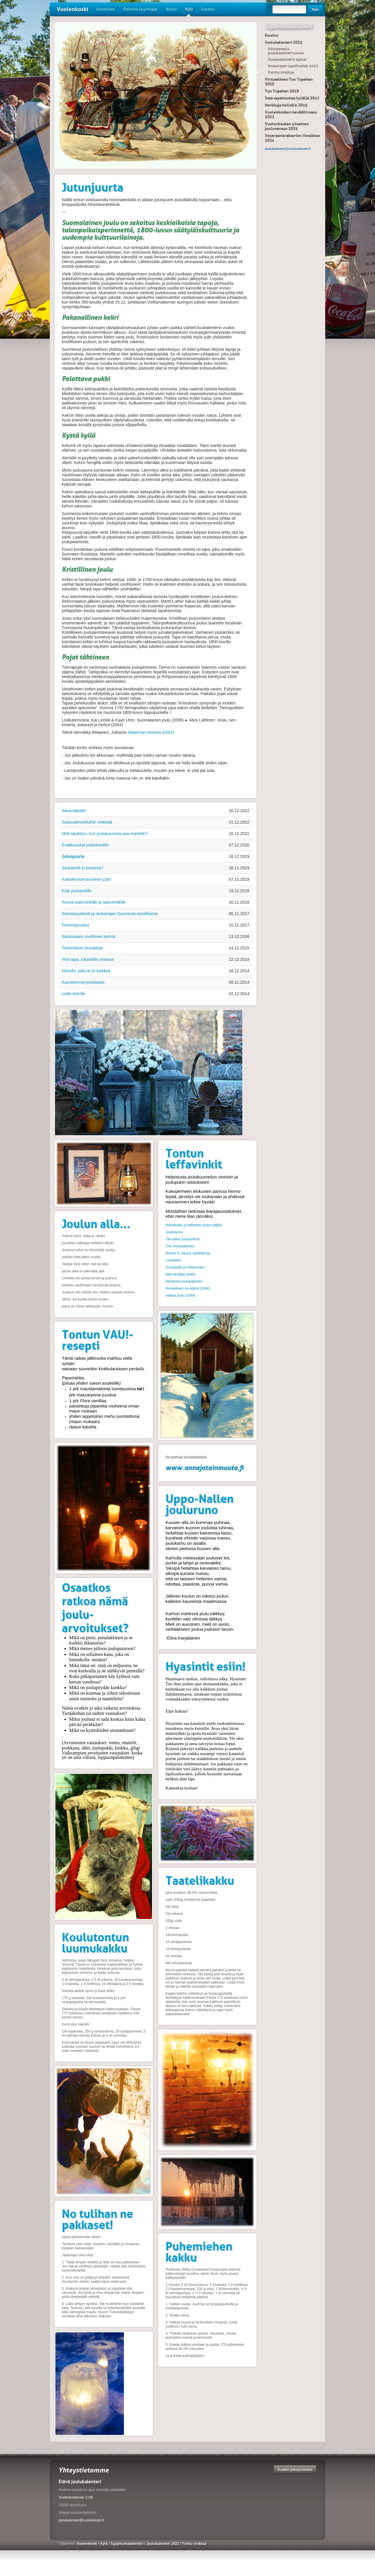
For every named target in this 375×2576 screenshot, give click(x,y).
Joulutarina (174, 1232)
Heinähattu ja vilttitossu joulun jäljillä (193, 1225)
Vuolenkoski (72, 9)
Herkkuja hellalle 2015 (286, 105)
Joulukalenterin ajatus (287, 59)
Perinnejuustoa (75, 925)
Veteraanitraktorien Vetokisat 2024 (292, 138)
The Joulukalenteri (180, 1246)
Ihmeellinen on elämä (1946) (188, 1288)
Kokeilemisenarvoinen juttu (86, 879)
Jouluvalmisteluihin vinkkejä (87, 822)
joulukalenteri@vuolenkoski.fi (81, 2520)
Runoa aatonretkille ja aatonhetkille (94, 902)
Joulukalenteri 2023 (283, 42)
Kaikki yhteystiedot (295, 2469)
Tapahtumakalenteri (288, 26)
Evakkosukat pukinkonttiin (85, 845)
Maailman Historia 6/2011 (151, 732)
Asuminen (105, 9)
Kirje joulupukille (76, 890)
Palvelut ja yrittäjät (140, 9)
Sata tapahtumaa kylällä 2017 (292, 98)
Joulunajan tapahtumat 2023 (293, 65)
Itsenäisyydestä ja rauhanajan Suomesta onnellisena (110, 913)
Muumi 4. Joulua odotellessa (188, 1253)
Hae (315, 9)
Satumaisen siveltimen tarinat (88, 936)
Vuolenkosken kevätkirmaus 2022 (291, 114)
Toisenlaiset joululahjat (82, 948)
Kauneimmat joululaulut (83, 982)
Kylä (189, 11)
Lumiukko (173, 1260)
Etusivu (208, 9)
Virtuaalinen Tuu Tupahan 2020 (289, 82)
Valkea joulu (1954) (181, 1295)
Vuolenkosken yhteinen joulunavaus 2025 (287, 126)
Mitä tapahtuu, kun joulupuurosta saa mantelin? (105, 833)
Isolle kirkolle (73, 993)
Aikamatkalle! (74, 810)
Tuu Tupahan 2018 (282, 91)
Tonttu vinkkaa (281, 72)
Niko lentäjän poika (180, 1274)
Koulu (171, 9)
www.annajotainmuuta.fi (205, 1467)
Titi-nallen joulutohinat (183, 1239)
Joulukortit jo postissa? (82, 868)
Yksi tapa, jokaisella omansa (88, 959)
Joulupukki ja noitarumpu (185, 1267)
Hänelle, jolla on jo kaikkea (86, 970)
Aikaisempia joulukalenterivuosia (286, 50)
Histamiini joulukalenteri (184, 1281)
